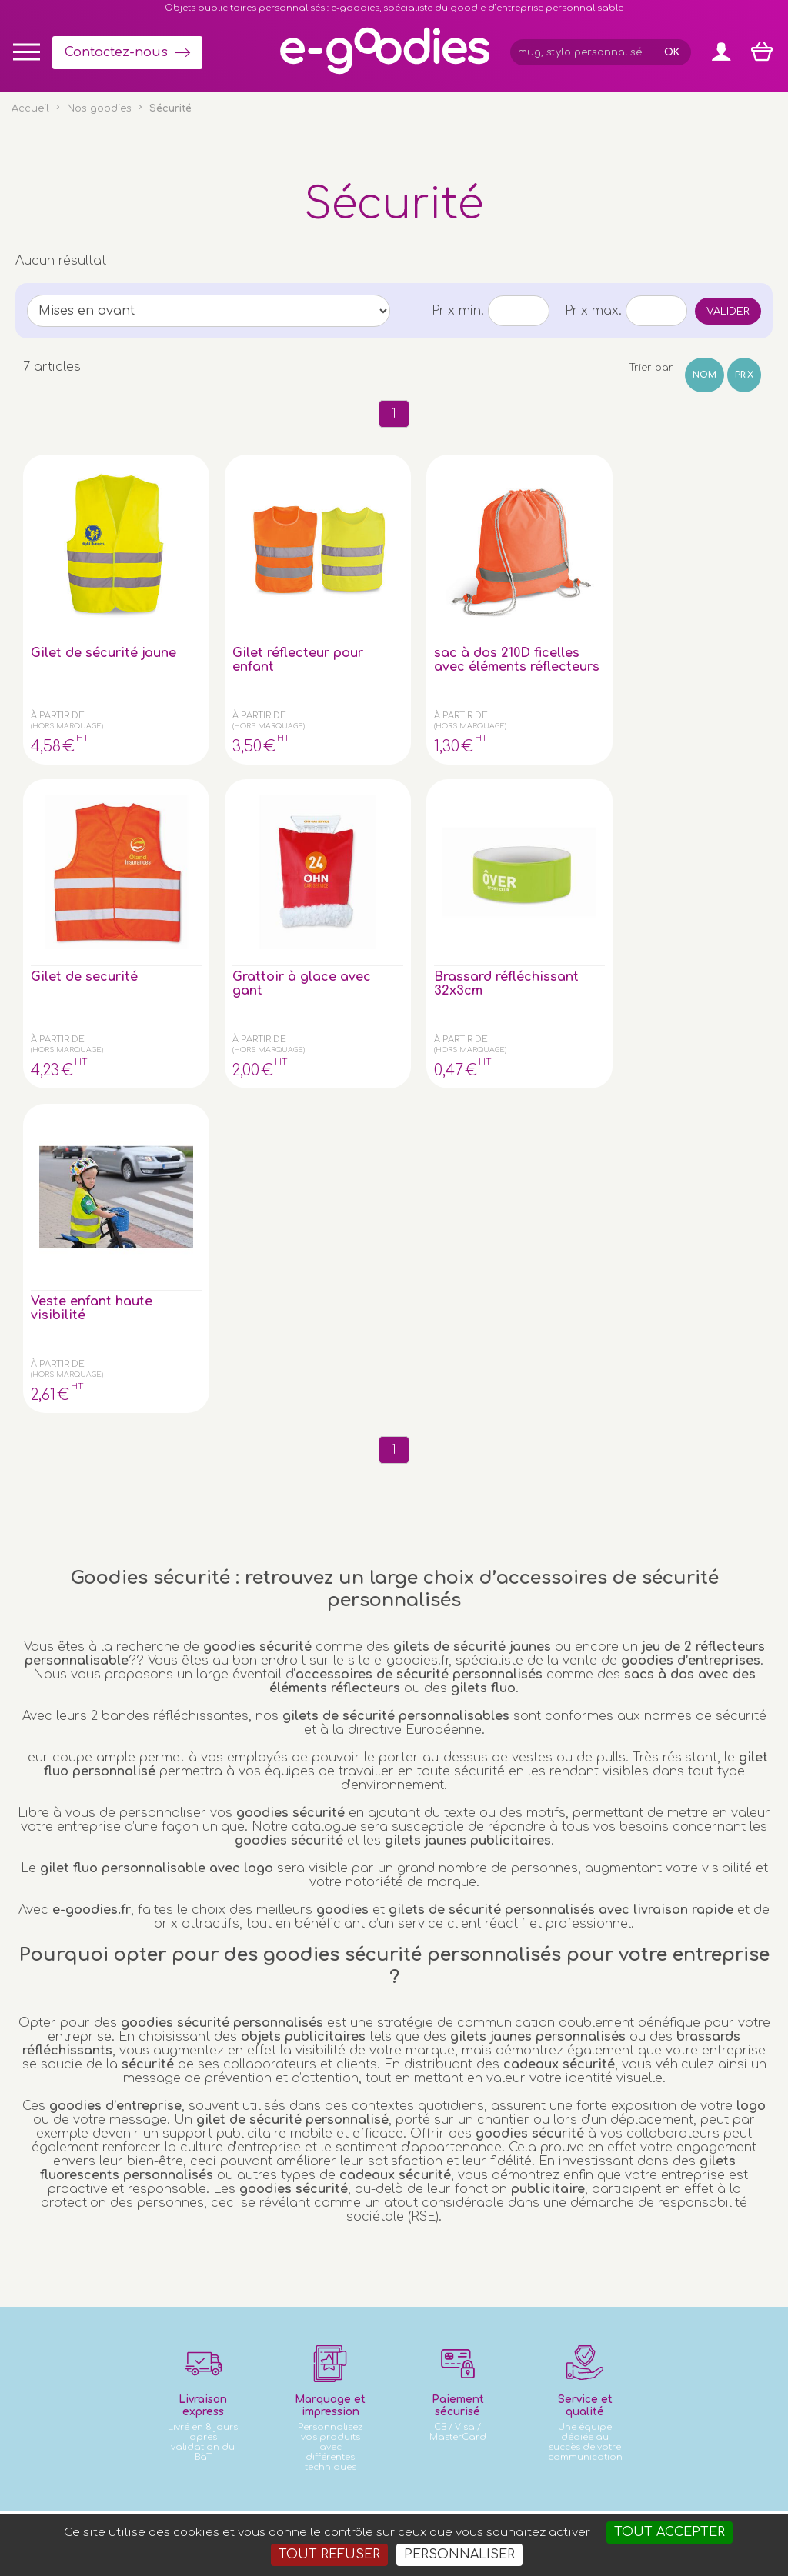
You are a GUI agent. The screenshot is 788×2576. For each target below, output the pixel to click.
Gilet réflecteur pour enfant (230, 609)
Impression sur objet (692, 2178)
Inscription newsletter (381, 2245)
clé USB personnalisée (166, 2419)
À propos (663, 2209)
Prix (744, 375)
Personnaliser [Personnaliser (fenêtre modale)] (459, 2554)
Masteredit (585, 2506)
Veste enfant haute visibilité (230, 884)
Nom (704, 375)
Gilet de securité (538, 602)
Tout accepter (669, 2532)
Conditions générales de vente (250, 2506)
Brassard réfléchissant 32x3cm (72, 890)
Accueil (30, 108)
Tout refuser (329, 2554)
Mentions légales (381, 2506)
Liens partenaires (684, 2225)
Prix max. (593, 311)
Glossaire (663, 2193)
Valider (728, 311)
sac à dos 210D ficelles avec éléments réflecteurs (381, 623)
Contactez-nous (116, 52)
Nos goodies (99, 108)
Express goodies (682, 2162)
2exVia (510, 2506)
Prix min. (458, 311)
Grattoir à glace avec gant (688, 609)
